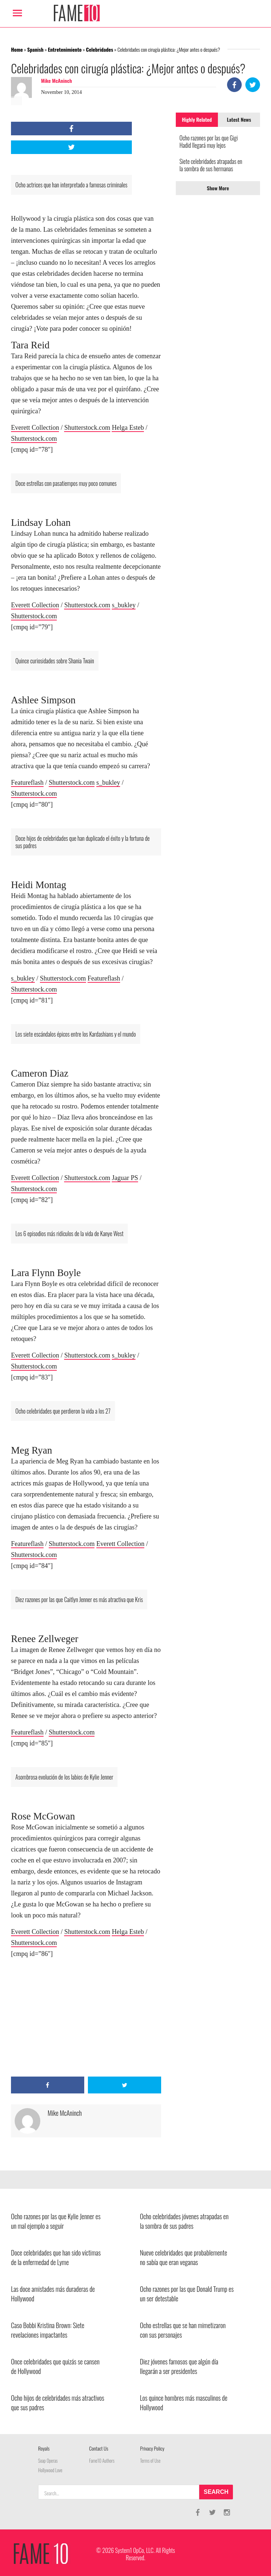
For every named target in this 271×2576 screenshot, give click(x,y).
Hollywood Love (50, 2470)
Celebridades (99, 49)
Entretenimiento (65, 49)
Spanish (35, 49)
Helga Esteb (128, 427)
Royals (43, 2448)
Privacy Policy (152, 2448)
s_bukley (124, 605)
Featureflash (27, 782)
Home (17, 49)
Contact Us (98, 2448)
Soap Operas (47, 2460)
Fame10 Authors (101, 2460)
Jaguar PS (125, 1177)
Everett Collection (35, 427)
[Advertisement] (86, 2018)
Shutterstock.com (87, 427)
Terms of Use (150, 2460)
